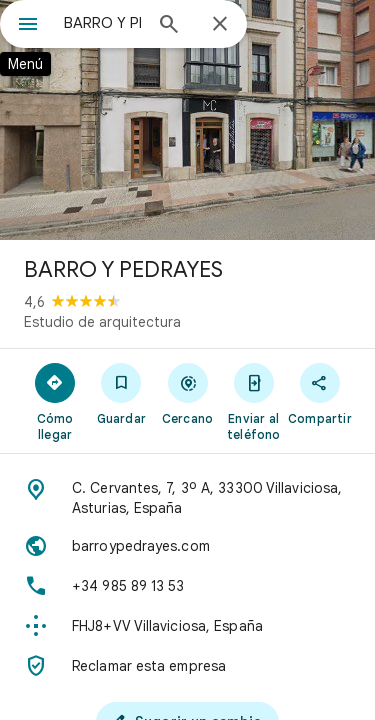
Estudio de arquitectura (102, 322)
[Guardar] (121, 393)
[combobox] (102, 23)
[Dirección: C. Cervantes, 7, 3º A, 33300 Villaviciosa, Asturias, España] (187, 498)
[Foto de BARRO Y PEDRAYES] (187, 120)
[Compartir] (320, 393)
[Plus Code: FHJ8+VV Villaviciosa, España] (187, 626)
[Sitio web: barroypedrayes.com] (187, 546)
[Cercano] (187, 393)
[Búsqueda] (169, 26)
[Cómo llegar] (55, 401)
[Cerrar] (220, 25)
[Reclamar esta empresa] (187, 666)
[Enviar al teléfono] (254, 401)
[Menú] (28, 26)
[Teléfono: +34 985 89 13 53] (187, 586)
